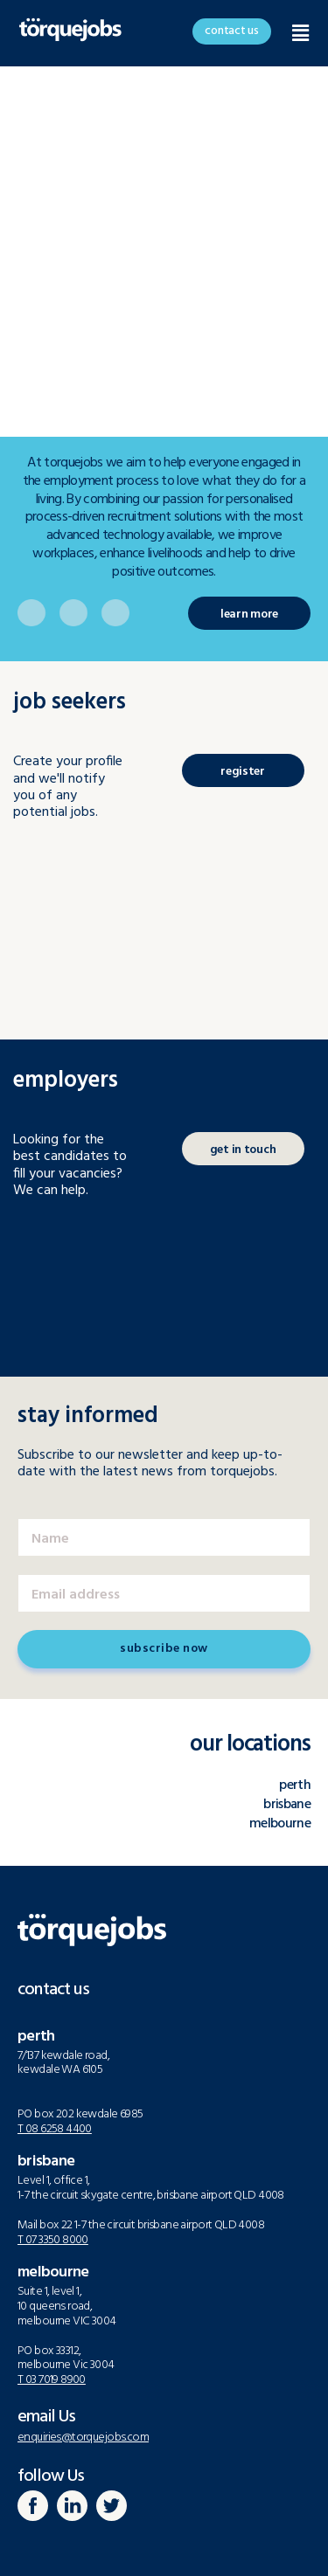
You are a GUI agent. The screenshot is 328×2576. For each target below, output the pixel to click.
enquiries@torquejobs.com (83, 2438)
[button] (231, 31)
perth (295, 1785)
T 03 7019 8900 (51, 2380)
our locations (250, 1745)
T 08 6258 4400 (54, 2129)
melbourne (280, 1824)
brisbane (287, 1804)
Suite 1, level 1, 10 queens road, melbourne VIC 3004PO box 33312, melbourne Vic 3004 (66, 2328)
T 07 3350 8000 (52, 2240)
